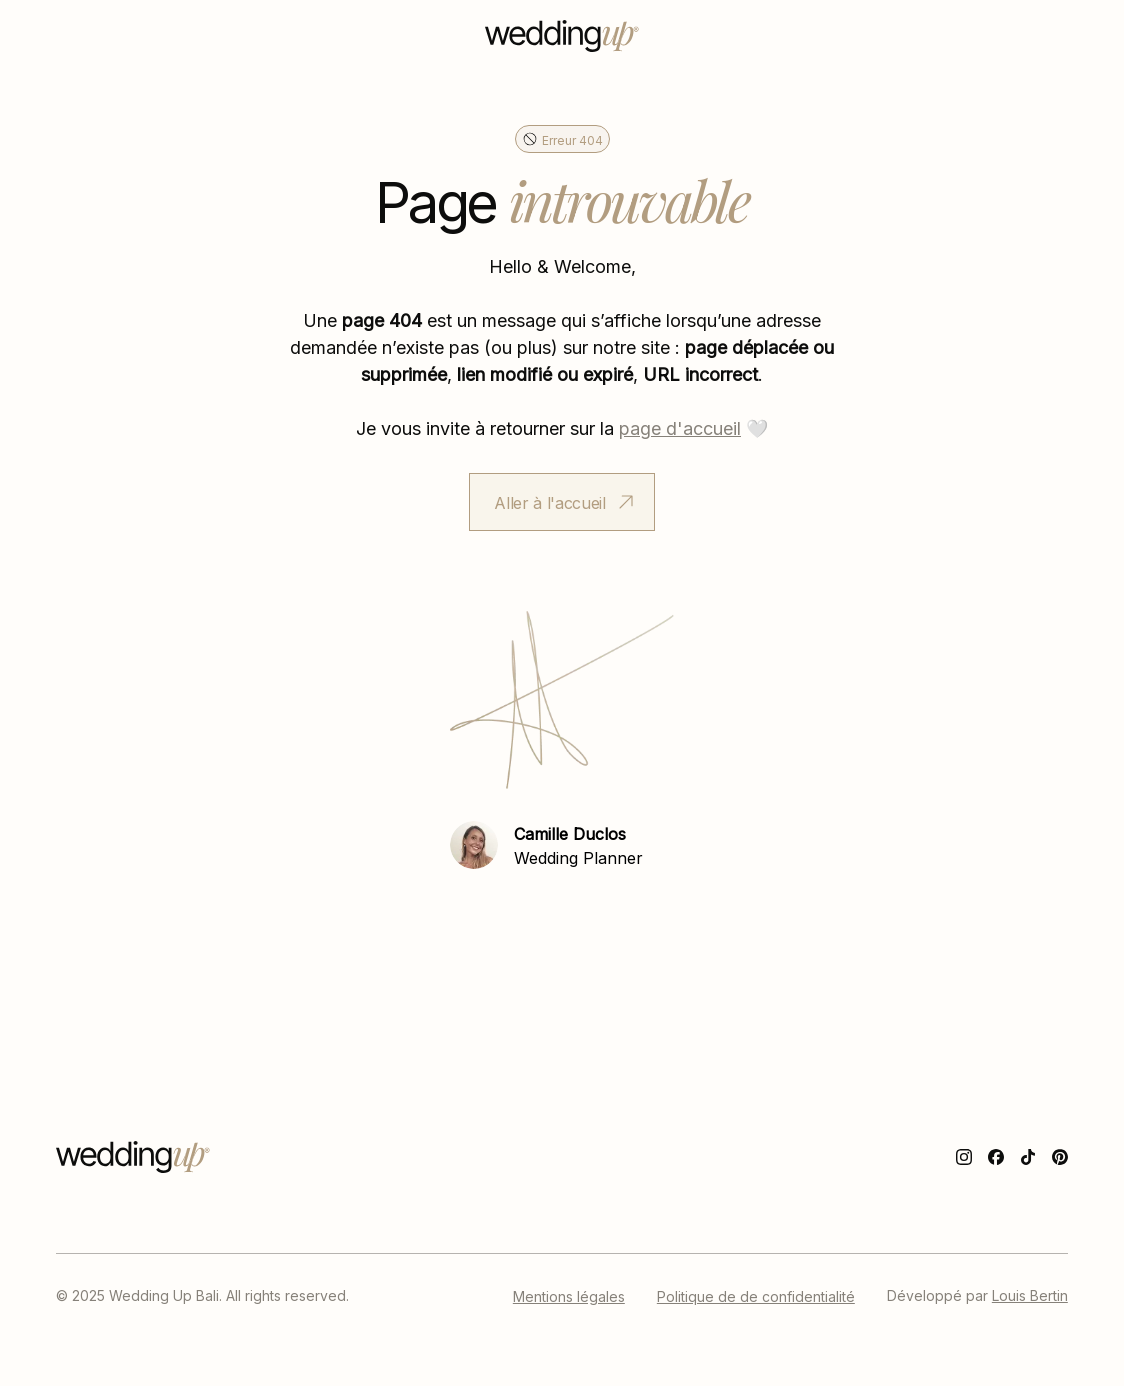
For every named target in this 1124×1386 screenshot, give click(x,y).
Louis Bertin (1030, 1295)
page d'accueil (680, 427)
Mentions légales (569, 1296)
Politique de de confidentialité (756, 1296)
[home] (561, 36)
